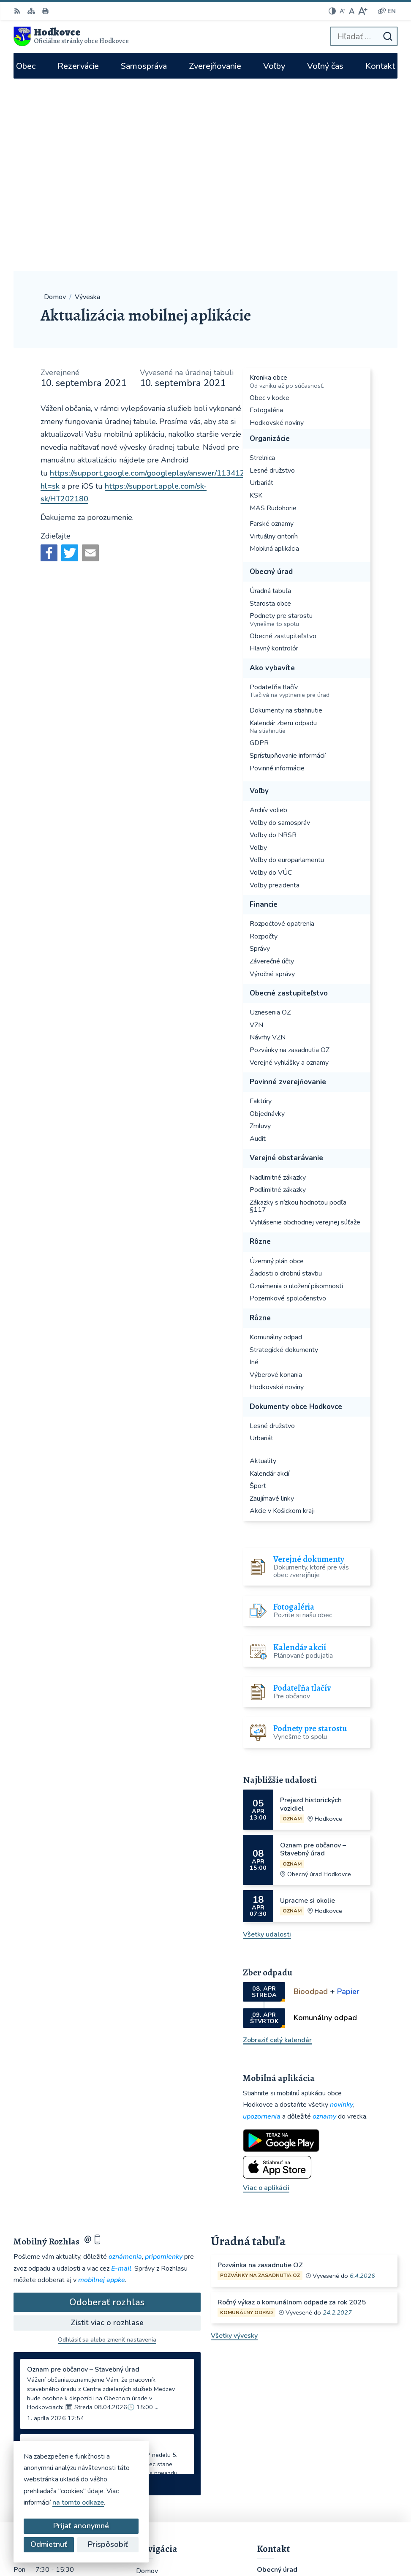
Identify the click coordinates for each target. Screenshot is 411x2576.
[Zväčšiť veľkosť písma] (362, 11)
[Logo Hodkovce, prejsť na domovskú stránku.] (71, 36)
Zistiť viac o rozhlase (107, 2130)
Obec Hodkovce (372, 2541)
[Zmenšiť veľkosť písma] (342, 11)
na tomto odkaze (78, 2502)
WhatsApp (276, 2465)
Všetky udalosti (267, 1741)
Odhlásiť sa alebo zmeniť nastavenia (107, 2147)
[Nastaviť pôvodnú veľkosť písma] (351, 11)
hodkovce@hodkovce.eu (294, 2411)
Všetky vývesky (234, 2143)
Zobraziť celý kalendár (277, 1847)
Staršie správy (42, 2290)
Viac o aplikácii (266, 1995)
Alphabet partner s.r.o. (362, 2530)
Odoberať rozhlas (106, 2109)
